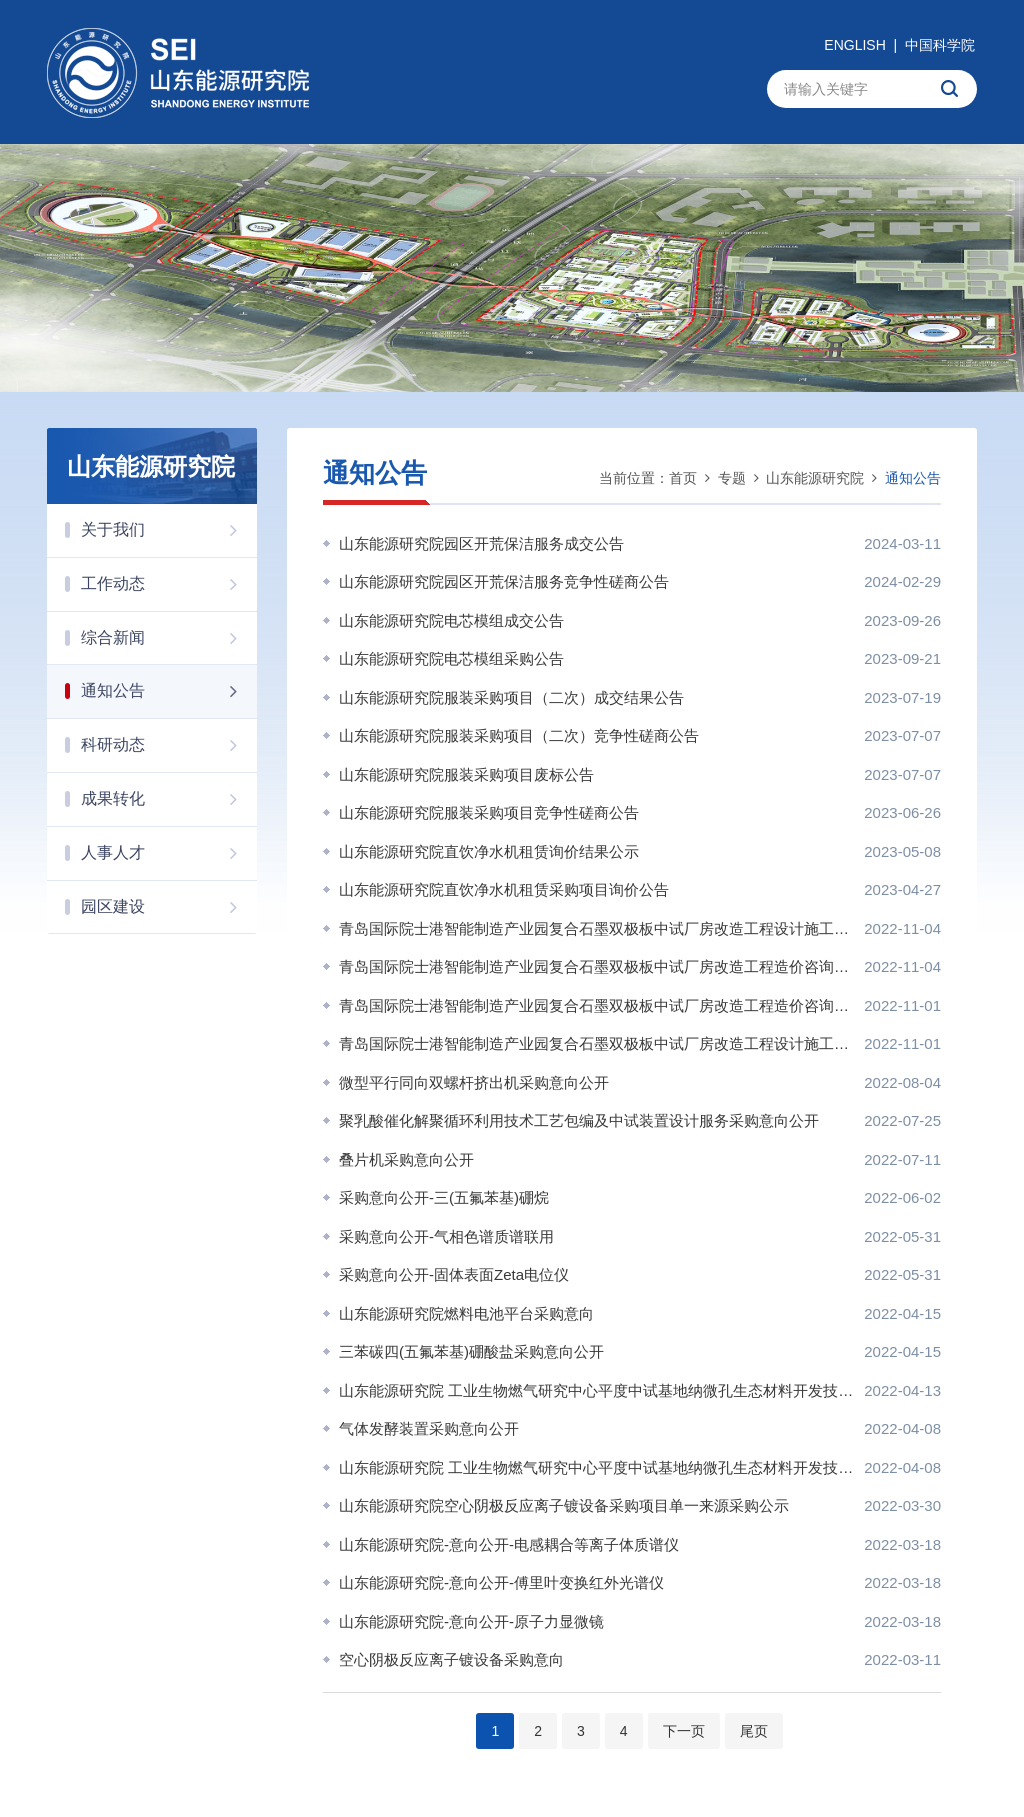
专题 (732, 478)
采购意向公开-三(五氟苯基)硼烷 (444, 1197)
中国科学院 (940, 45)
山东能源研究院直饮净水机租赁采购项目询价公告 (504, 889)
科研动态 (169, 745)
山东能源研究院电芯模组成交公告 (451, 620)
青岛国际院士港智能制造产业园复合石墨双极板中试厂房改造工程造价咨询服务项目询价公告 (596, 1005)
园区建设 (169, 907)
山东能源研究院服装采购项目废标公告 (466, 774)
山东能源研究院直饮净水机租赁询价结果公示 (489, 851)
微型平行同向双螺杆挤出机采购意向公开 (474, 1082)
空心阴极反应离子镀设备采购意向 (451, 1659)
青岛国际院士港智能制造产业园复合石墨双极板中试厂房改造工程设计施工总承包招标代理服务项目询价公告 (596, 1043)
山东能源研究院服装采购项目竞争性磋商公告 (489, 812)
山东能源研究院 (815, 478)
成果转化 (169, 799)
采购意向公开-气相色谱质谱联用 (446, 1236)
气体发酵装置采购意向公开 (429, 1428)
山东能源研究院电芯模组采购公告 (451, 658)
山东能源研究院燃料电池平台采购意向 (466, 1313)
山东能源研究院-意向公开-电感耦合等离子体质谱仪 (509, 1544)
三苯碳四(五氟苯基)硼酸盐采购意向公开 (471, 1351)
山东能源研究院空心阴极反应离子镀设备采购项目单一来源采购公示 (564, 1505)
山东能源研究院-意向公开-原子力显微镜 (471, 1621)
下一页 (684, 1731)
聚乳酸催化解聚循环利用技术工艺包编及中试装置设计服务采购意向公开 (579, 1120)
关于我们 (169, 530)
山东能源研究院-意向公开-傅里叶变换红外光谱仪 (501, 1582)
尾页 (754, 1731)
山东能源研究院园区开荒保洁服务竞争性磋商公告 (504, 581)
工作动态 (169, 584)
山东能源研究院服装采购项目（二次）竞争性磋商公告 (519, 735)
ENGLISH (854, 45)
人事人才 (169, 853)
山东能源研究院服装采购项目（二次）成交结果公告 (511, 697)
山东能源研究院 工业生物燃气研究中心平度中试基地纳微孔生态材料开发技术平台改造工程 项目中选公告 (596, 1390)
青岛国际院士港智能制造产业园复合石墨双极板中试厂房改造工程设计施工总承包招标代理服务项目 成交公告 (596, 928)
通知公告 (169, 691)
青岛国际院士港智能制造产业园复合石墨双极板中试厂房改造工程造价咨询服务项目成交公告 (596, 966)
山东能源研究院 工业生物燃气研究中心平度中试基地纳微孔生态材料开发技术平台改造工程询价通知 (596, 1467)
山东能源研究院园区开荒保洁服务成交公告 (481, 543)
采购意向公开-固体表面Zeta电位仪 (454, 1274)
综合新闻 (169, 638)
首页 (683, 478)
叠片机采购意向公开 (406, 1159)
